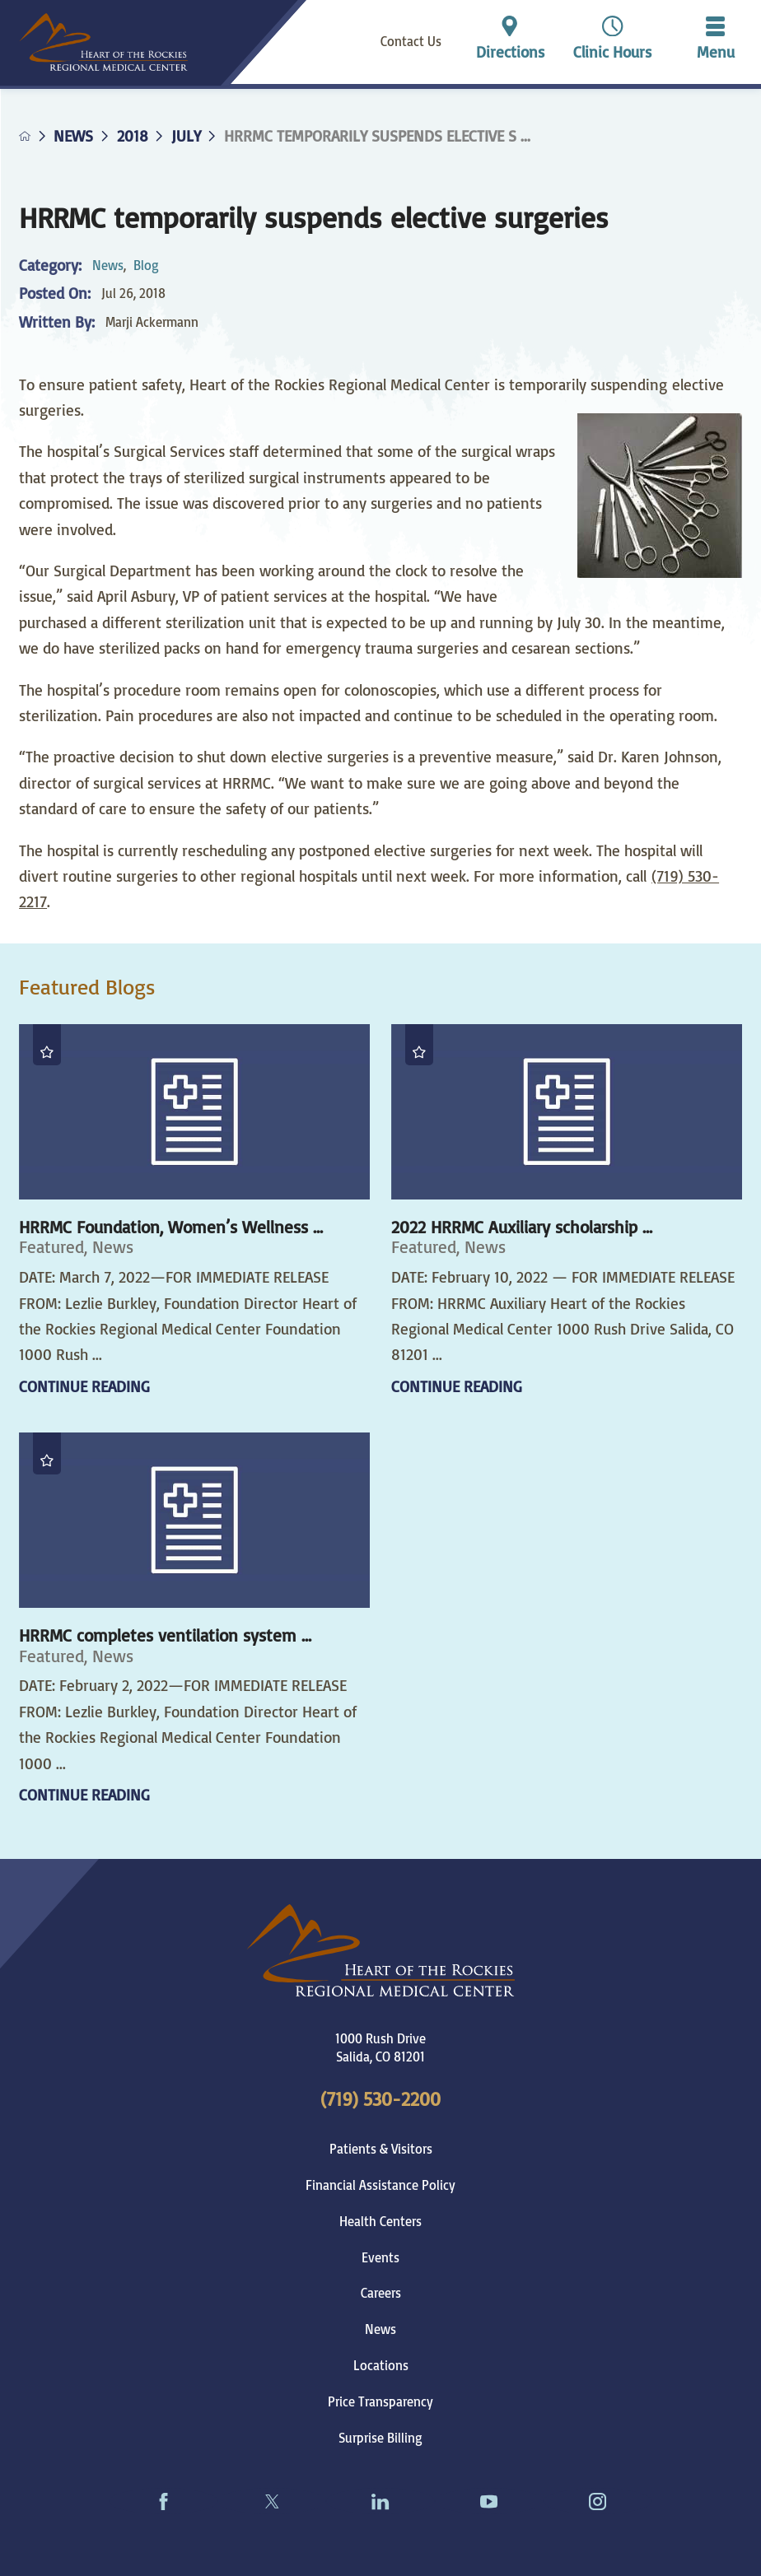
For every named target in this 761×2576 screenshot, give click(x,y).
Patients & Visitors (380, 2148)
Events (380, 2257)
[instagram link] (598, 2501)
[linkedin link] (380, 2501)
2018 (132, 136)
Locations (381, 2365)
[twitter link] (271, 2501)
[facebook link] (164, 2501)
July (186, 136)
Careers (381, 2293)
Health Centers (380, 2221)
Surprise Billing (380, 2437)
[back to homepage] (24, 136)
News (73, 136)
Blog (146, 265)
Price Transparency (380, 2401)
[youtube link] (489, 2501)
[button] (715, 42)
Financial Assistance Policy (380, 2185)
